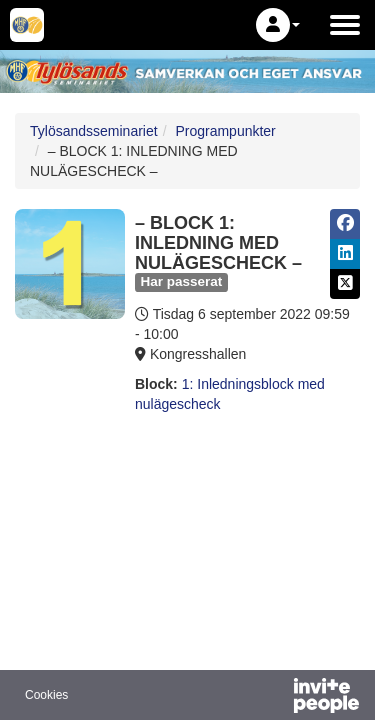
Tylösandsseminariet (94, 131)
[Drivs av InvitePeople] (274, 698)
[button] (278, 25)
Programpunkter (225, 131)
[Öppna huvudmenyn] (345, 25)
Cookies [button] (46, 695)
